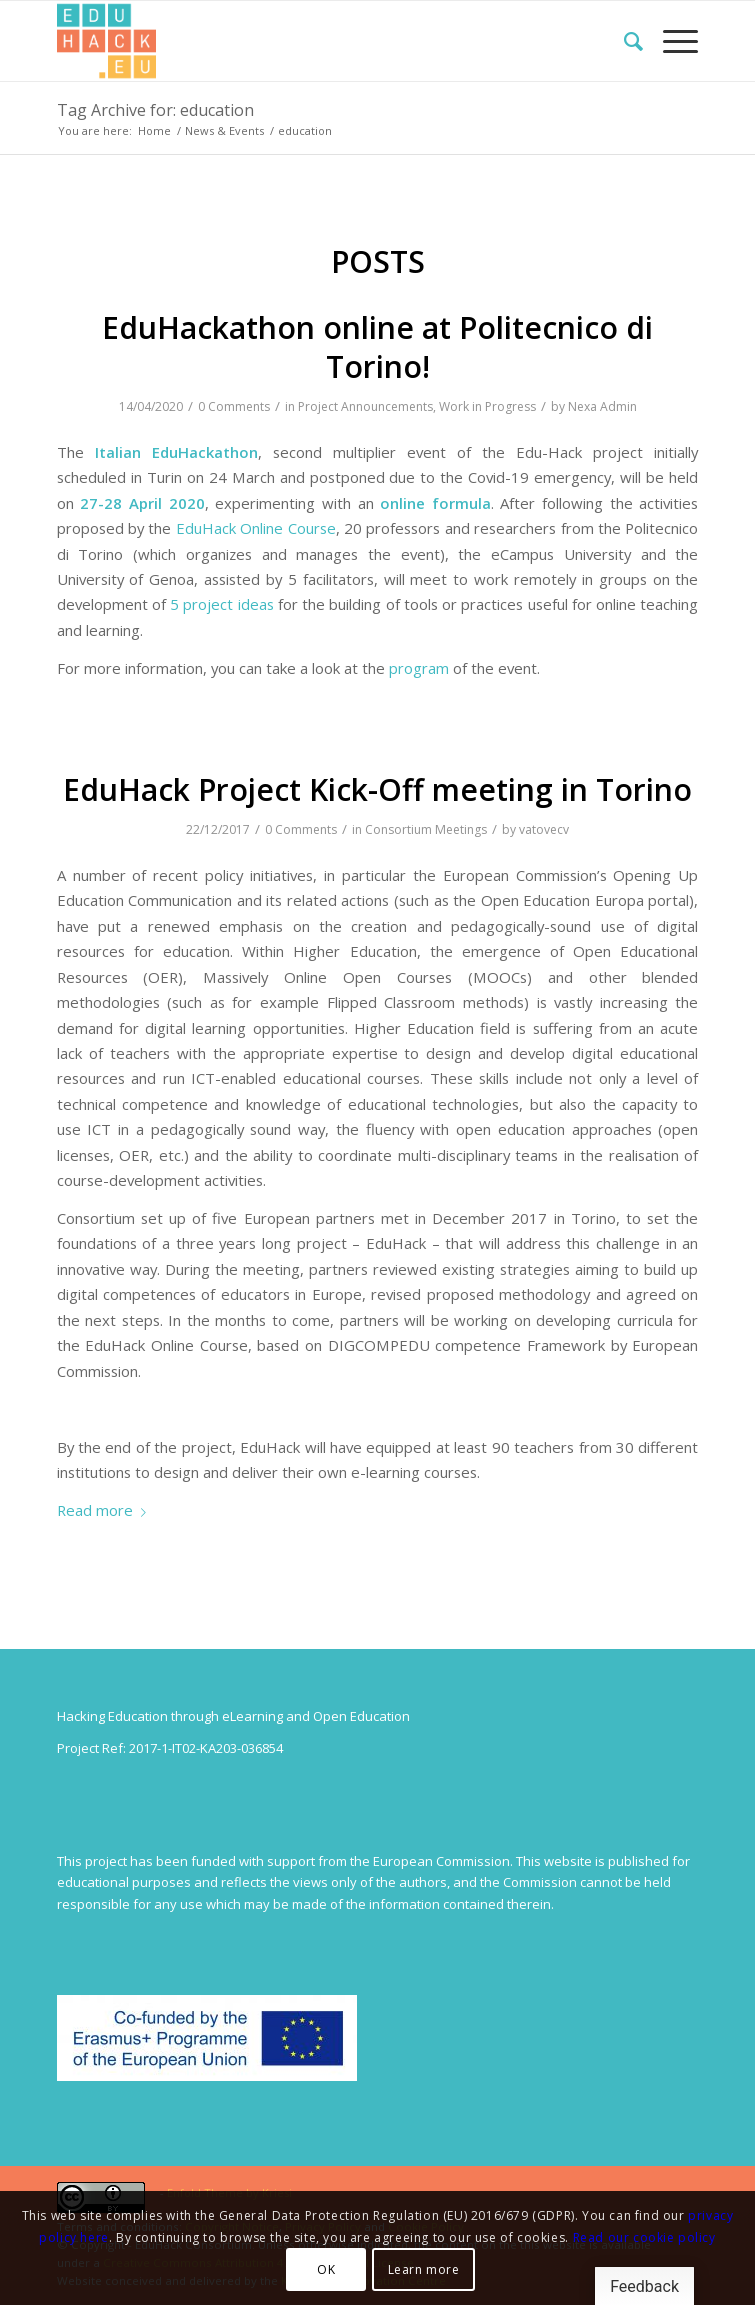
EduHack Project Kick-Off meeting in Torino (377, 789)
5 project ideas (222, 604)
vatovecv (544, 829)
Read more (105, 1510)
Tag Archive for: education (155, 110)
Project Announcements (365, 406)
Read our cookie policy (644, 2237)
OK (326, 2269)
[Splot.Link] (313, 41)
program (419, 668)
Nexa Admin (602, 406)
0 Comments (234, 406)
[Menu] (670, 41)
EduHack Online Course (256, 528)
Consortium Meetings (426, 829)
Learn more (424, 2269)
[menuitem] (623, 41)
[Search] (623, 41)
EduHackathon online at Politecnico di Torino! (377, 347)
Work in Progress (487, 406)
